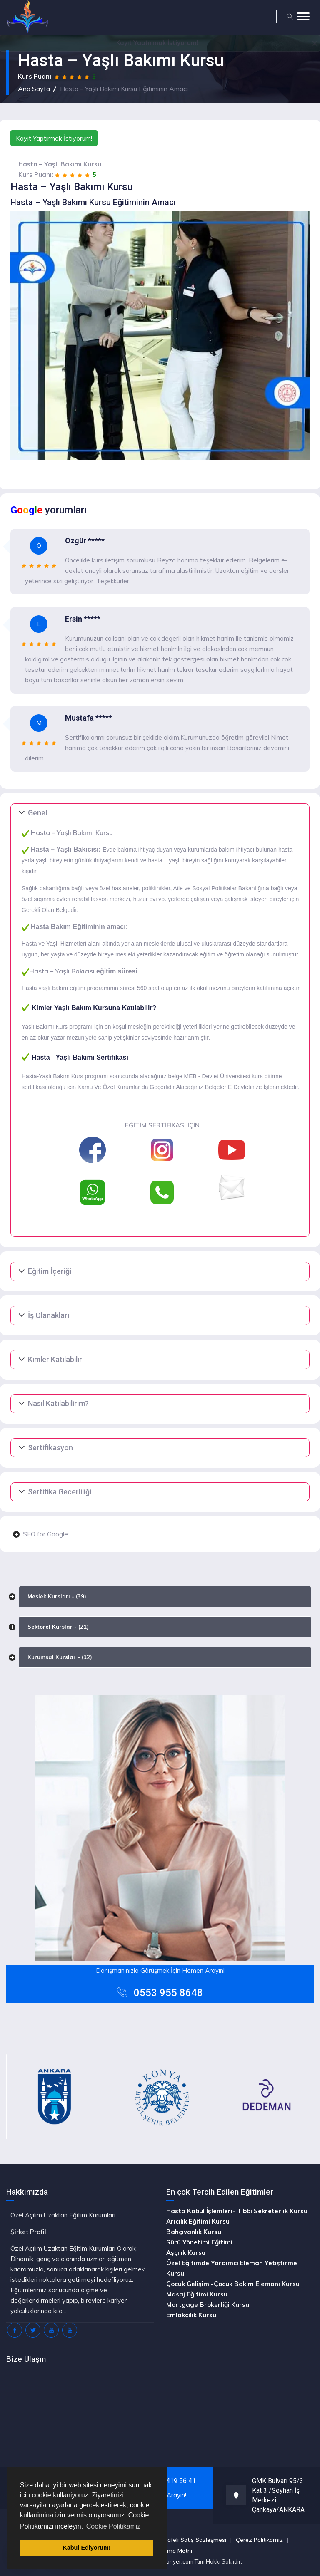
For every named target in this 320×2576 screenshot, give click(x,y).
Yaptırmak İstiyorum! (157, 43)
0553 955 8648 (168, 1993)
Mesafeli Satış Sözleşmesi (191, 2540)
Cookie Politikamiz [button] (113, 2526)
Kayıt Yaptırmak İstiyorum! (54, 138)
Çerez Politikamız (259, 2540)
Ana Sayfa (34, 88)
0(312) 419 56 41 (170, 2481)
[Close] (315, 42)
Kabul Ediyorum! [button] (86, 2547)
